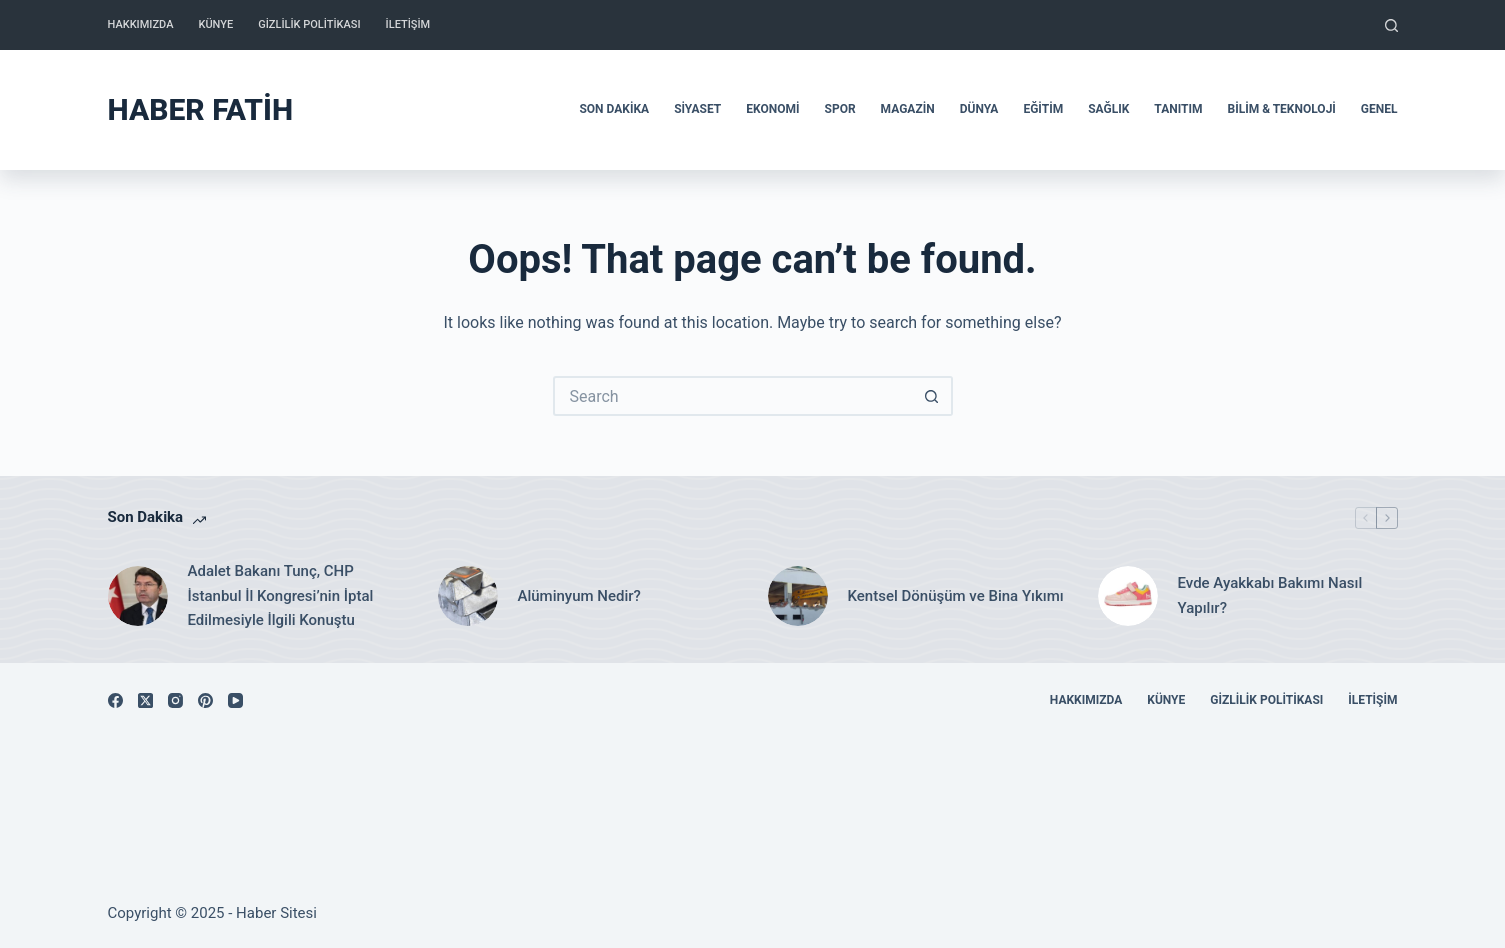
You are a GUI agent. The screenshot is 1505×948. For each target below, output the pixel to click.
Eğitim (1043, 109)
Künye (215, 24)
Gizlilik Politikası (309, 24)
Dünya (979, 109)
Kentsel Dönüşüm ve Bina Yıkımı (956, 596)
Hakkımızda (141, 24)
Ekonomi (772, 109)
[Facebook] (115, 700)
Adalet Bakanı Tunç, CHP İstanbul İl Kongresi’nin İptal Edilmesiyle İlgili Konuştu (281, 596)
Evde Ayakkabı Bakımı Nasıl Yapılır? (1270, 595)
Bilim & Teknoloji (1281, 109)
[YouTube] (235, 700)
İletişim (408, 24)
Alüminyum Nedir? (579, 596)
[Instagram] (175, 700)
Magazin (908, 109)
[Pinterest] (205, 700)
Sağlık (1108, 109)
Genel (1379, 109)
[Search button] (933, 396)
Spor (840, 109)
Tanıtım (1178, 109)
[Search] (1391, 25)
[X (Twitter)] (145, 700)
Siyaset (697, 109)
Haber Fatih (201, 109)
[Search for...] (733, 396)
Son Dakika (614, 109)
